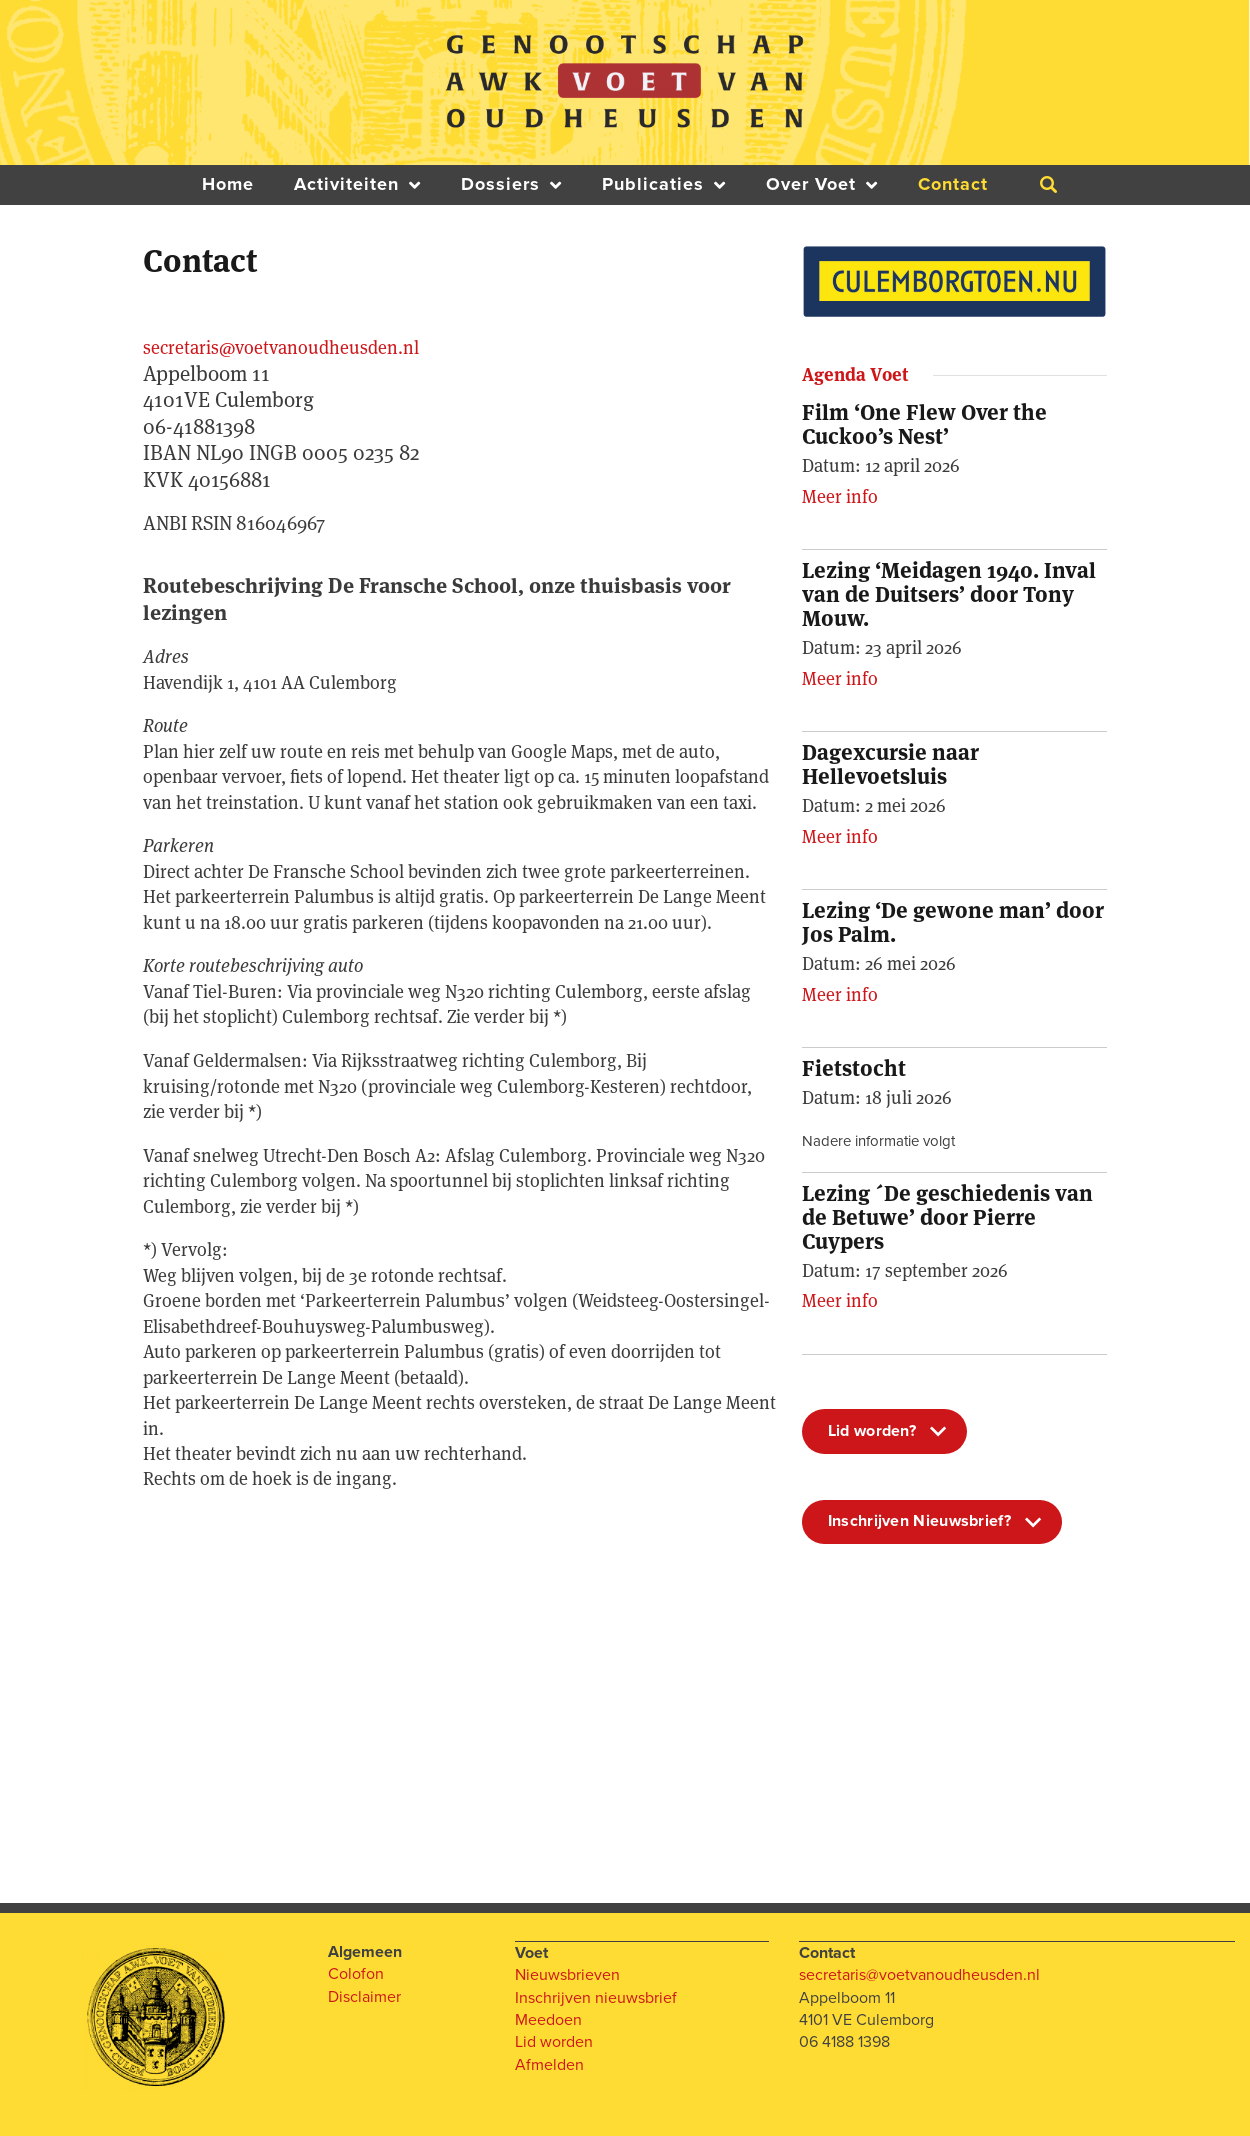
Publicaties (664, 185)
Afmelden (549, 2064)
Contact (953, 184)
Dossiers (511, 185)
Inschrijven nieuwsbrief (596, 1997)
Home (228, 184)
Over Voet (822, 185)
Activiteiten (357, 185)
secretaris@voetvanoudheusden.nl (281, 347)
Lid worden (554, 2041)
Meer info (840, 496)
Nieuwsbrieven (567, 1974)
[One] (460, 1687)
